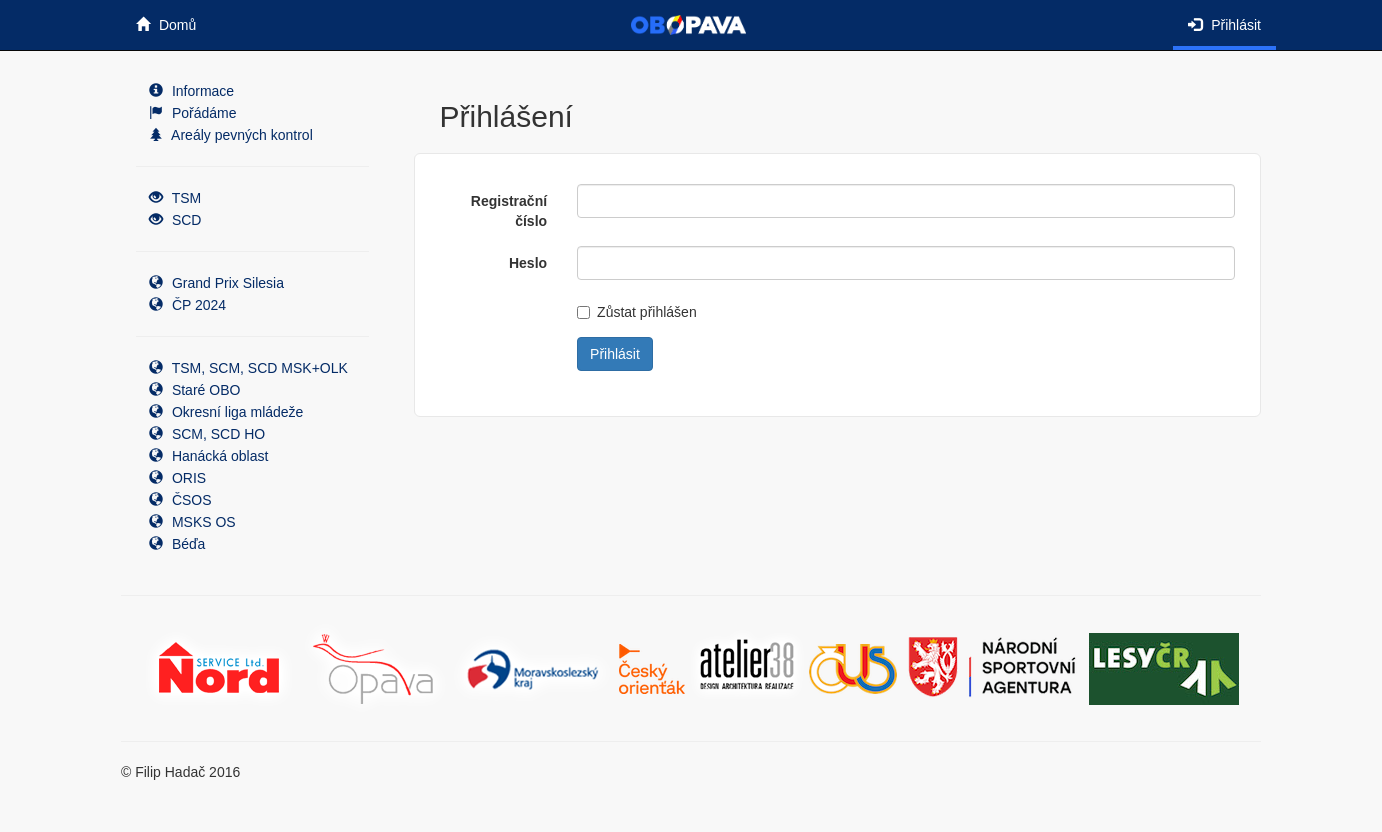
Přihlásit (1224, 25)
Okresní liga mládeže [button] (226, 412)
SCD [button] (175, 220)
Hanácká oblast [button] (208, 456)
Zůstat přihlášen (637, 312)
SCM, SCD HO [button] (207, 434)
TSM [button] (175, 198)
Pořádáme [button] (192, 113)
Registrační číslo (509, 211)
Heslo (528, 263)
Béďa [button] (177, 544)
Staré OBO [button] (194, 390)
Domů (166, 25)
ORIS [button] (177, 478)
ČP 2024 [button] (187, 305)
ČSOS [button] (180, 500)
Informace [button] (191, 91)
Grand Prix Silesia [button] (216, 283)
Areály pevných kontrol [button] (231, 135)
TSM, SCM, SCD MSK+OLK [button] (248, 368)
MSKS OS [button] (192, 522)
